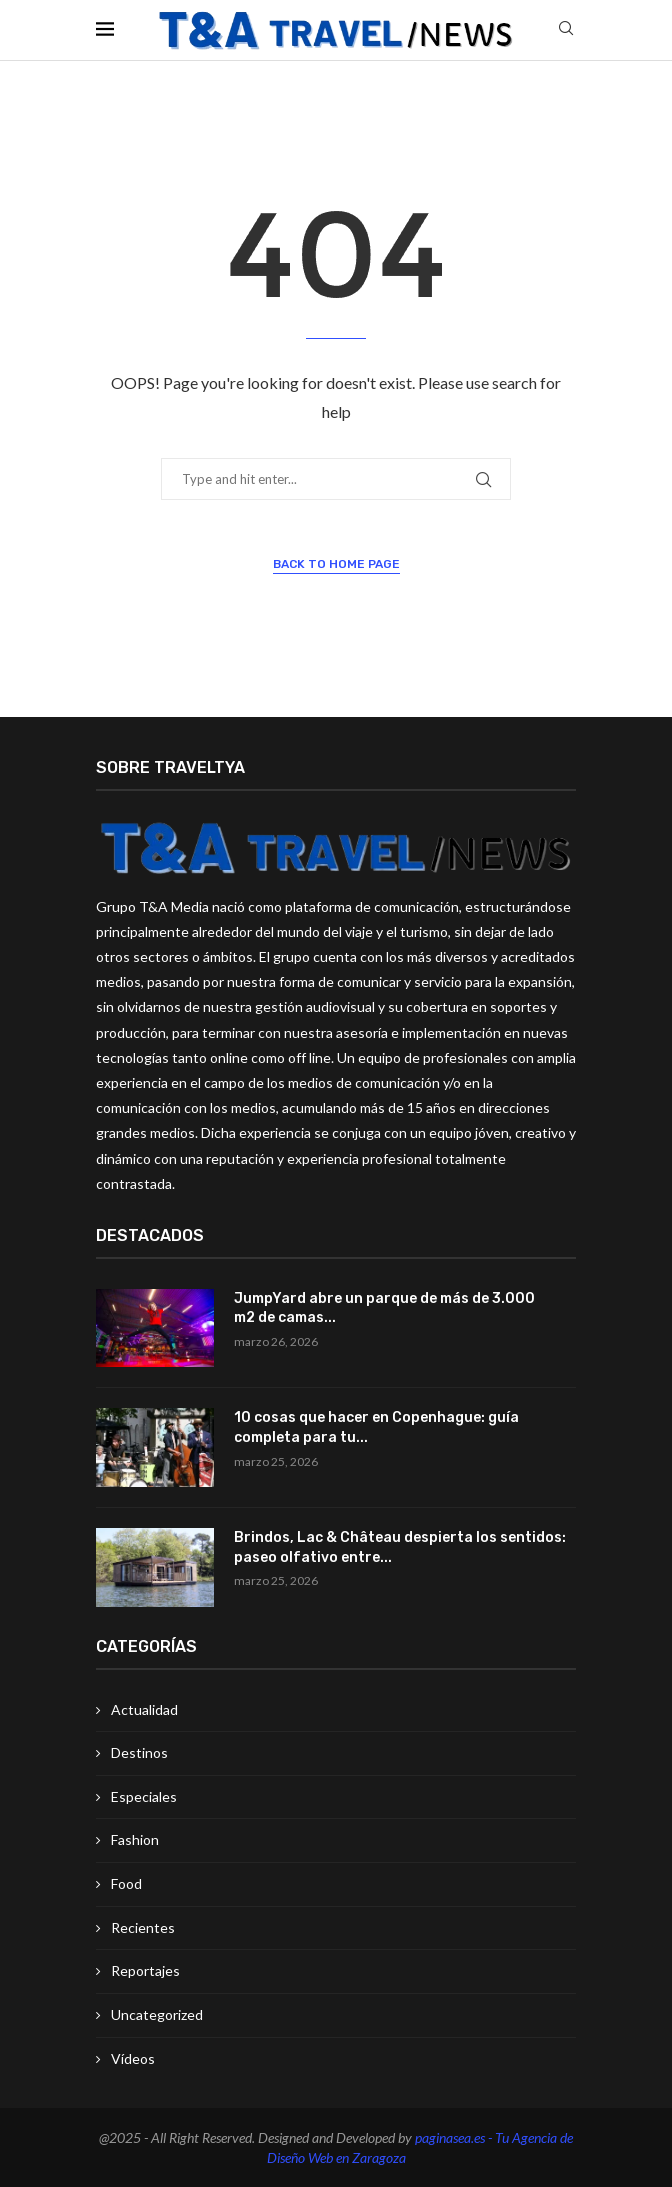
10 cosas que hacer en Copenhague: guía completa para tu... (376, 1427)
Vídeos (133, 2058)
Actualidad (144, 1709)
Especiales (144, 1796)
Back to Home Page (336, 564)
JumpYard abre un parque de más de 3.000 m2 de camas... (384, 1308)
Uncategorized (157, 2014)
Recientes (143, 1927)
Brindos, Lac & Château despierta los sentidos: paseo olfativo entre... (400, 1547)
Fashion (135, 1839)
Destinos (139, 1752)
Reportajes (145, 1970)
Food (126, 1883)
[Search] (566, 29)
